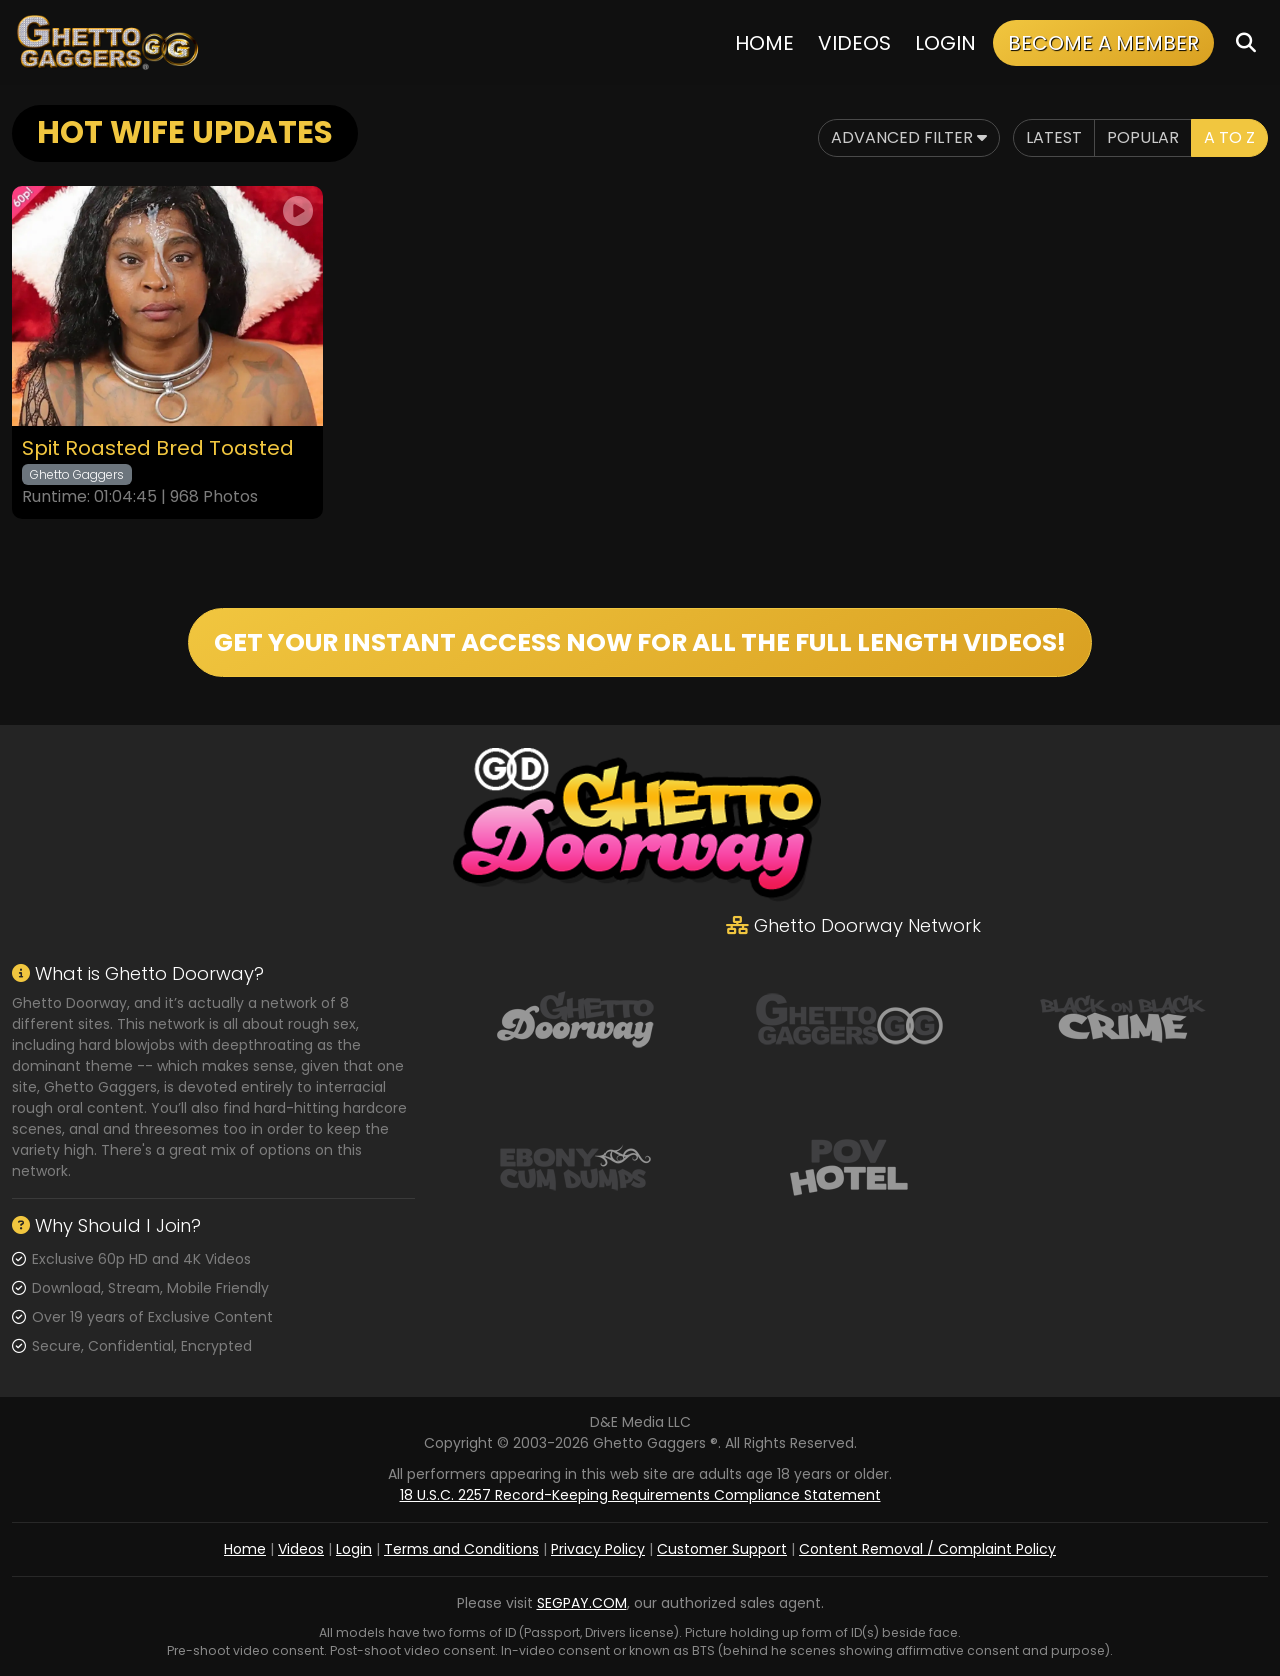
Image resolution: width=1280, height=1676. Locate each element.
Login (945, 43)
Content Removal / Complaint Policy (927, 1549)
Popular (1143, 137)
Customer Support (722, 1549)
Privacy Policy (598, 1549)
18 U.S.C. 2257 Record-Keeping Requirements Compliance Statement (640, 1495)
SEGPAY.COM (582, 1603)
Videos (854, 43)
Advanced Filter (909, 137)
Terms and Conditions (461, 1549)
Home (764, 43)
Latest (1054, 137)
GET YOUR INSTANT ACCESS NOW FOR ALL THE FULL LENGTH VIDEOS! (640, 642)
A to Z (1229, 137)
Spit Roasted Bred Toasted (158, 448)
